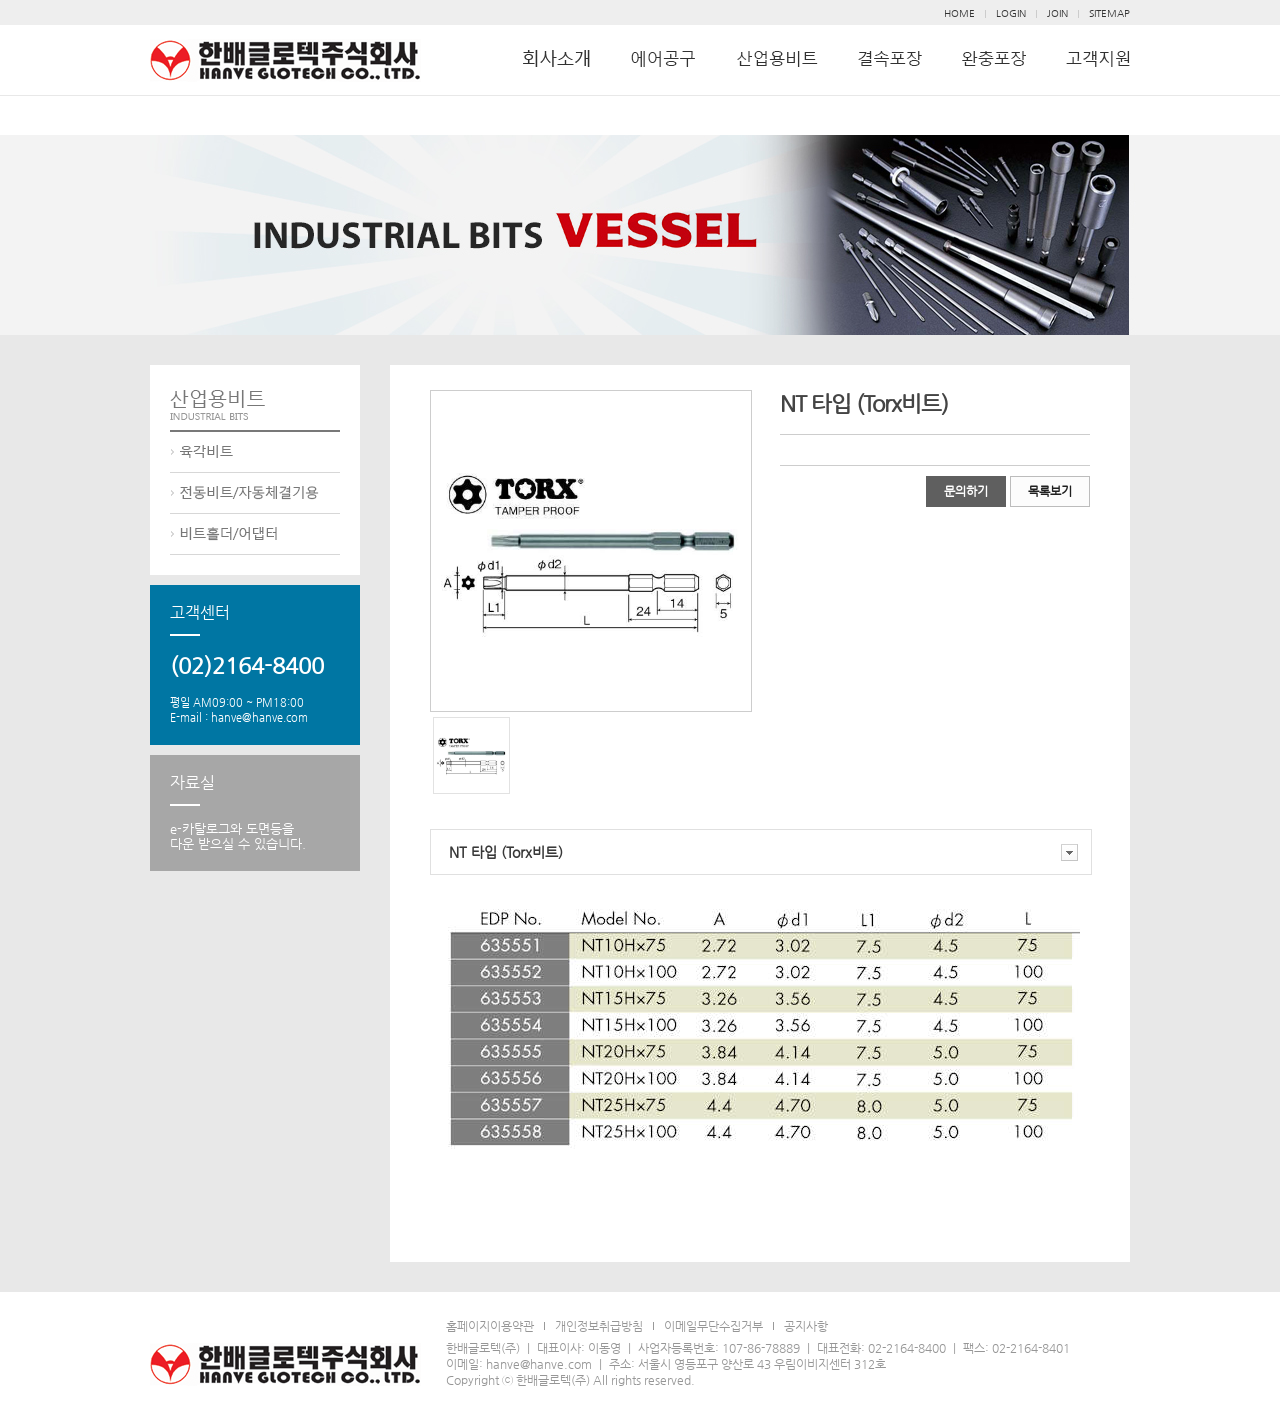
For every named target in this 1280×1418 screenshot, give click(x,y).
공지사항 (806, 1326)
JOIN (1057, 13)
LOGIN (1011, 13)
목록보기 (1050, 491)
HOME (959, 13)
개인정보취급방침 (599, 1326)
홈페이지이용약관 (490, 1326)
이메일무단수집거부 (713, 1326)
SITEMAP (1109, 13)
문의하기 (966, 491)
